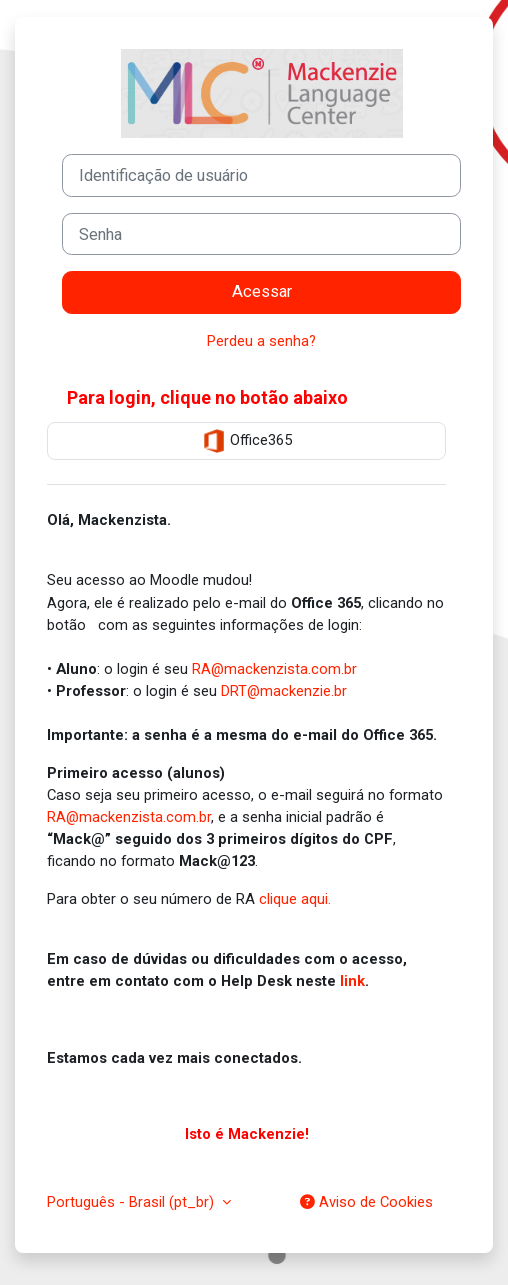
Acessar (262, 291)
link (352, 981)
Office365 (247, 441)
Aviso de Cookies (366, 1202)
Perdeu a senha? (261, 341)
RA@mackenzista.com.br (274, 669)
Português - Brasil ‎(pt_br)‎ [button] (132, 1202)
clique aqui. (295, 899)
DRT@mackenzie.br (284, 691)
